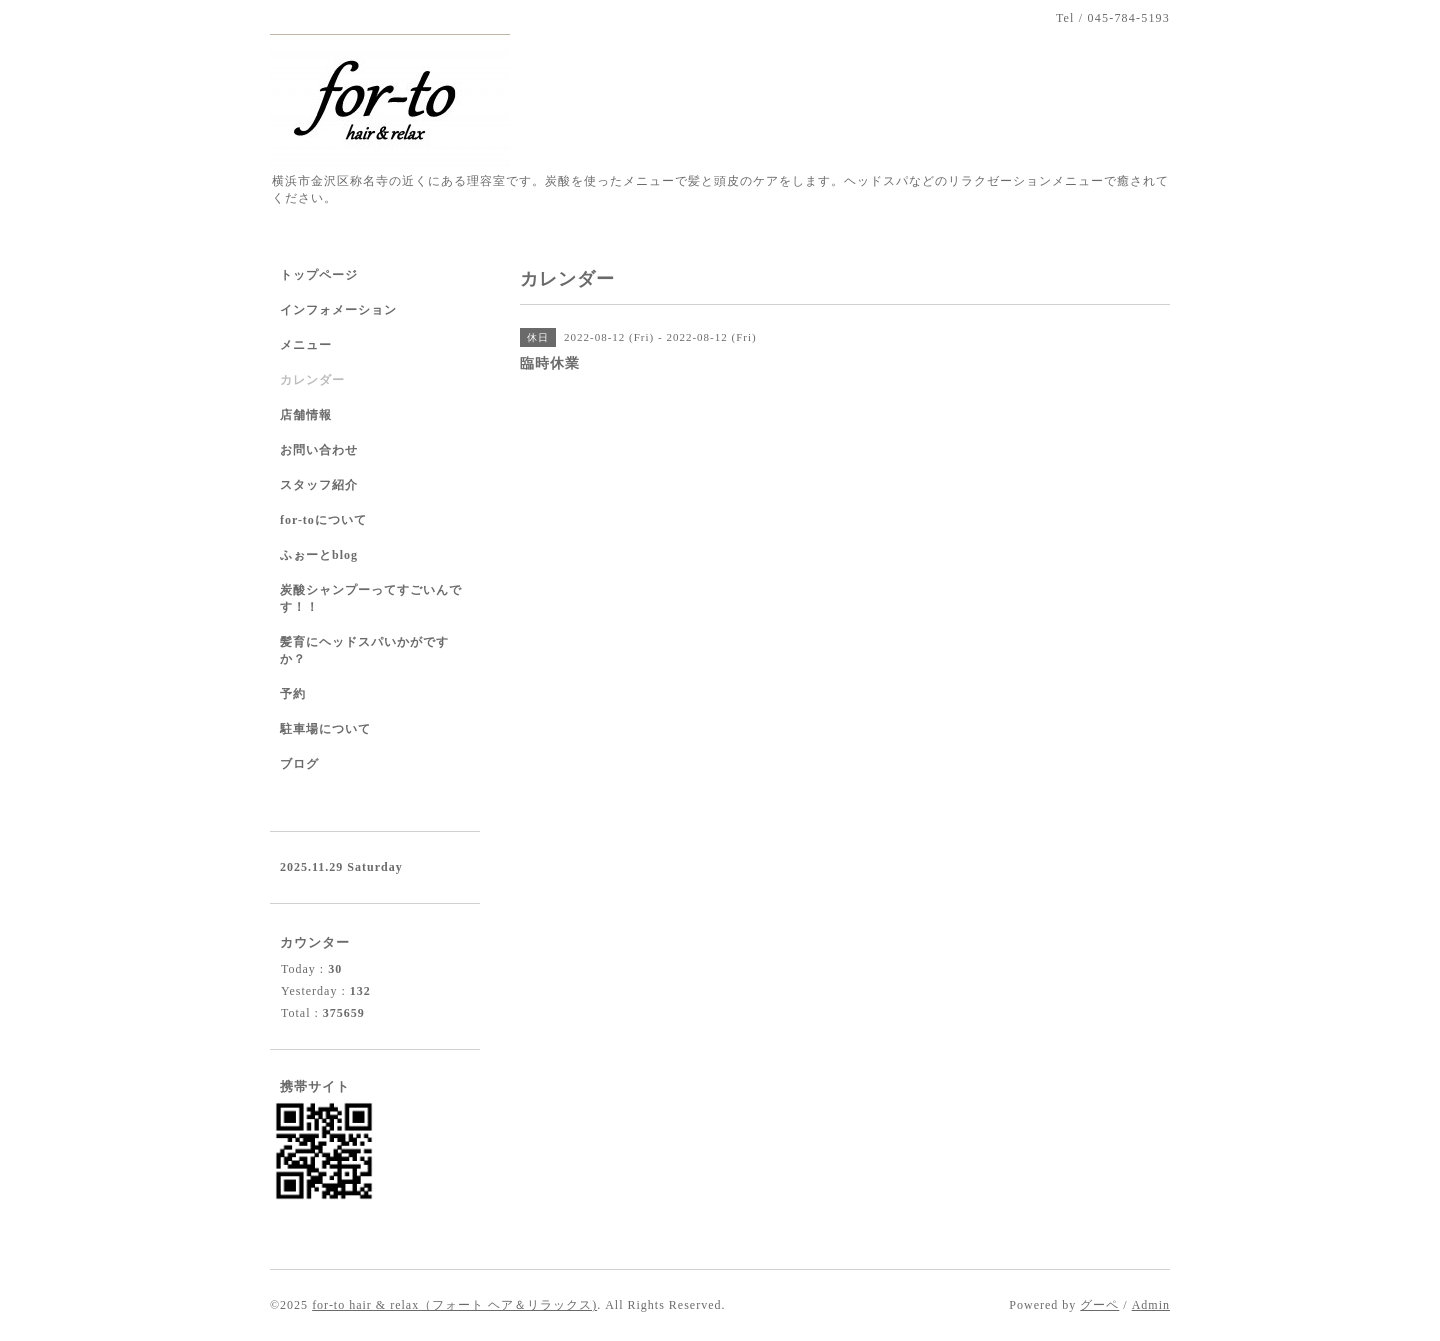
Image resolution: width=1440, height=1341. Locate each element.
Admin (1151, 1305)
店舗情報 (306, 415)
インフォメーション (338, 310)
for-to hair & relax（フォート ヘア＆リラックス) (454, 1305)
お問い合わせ (319, 450)
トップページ (319, 275)
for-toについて (323, 520)
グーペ (1099, 1305)
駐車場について (325, 729)
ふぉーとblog (319, 555)
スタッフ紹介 (319, 485)
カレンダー (312, 380)
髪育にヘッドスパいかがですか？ (364, 650)
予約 (293, 694)
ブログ (299, 764)
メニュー (306, 345)
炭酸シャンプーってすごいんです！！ (371, 598)
